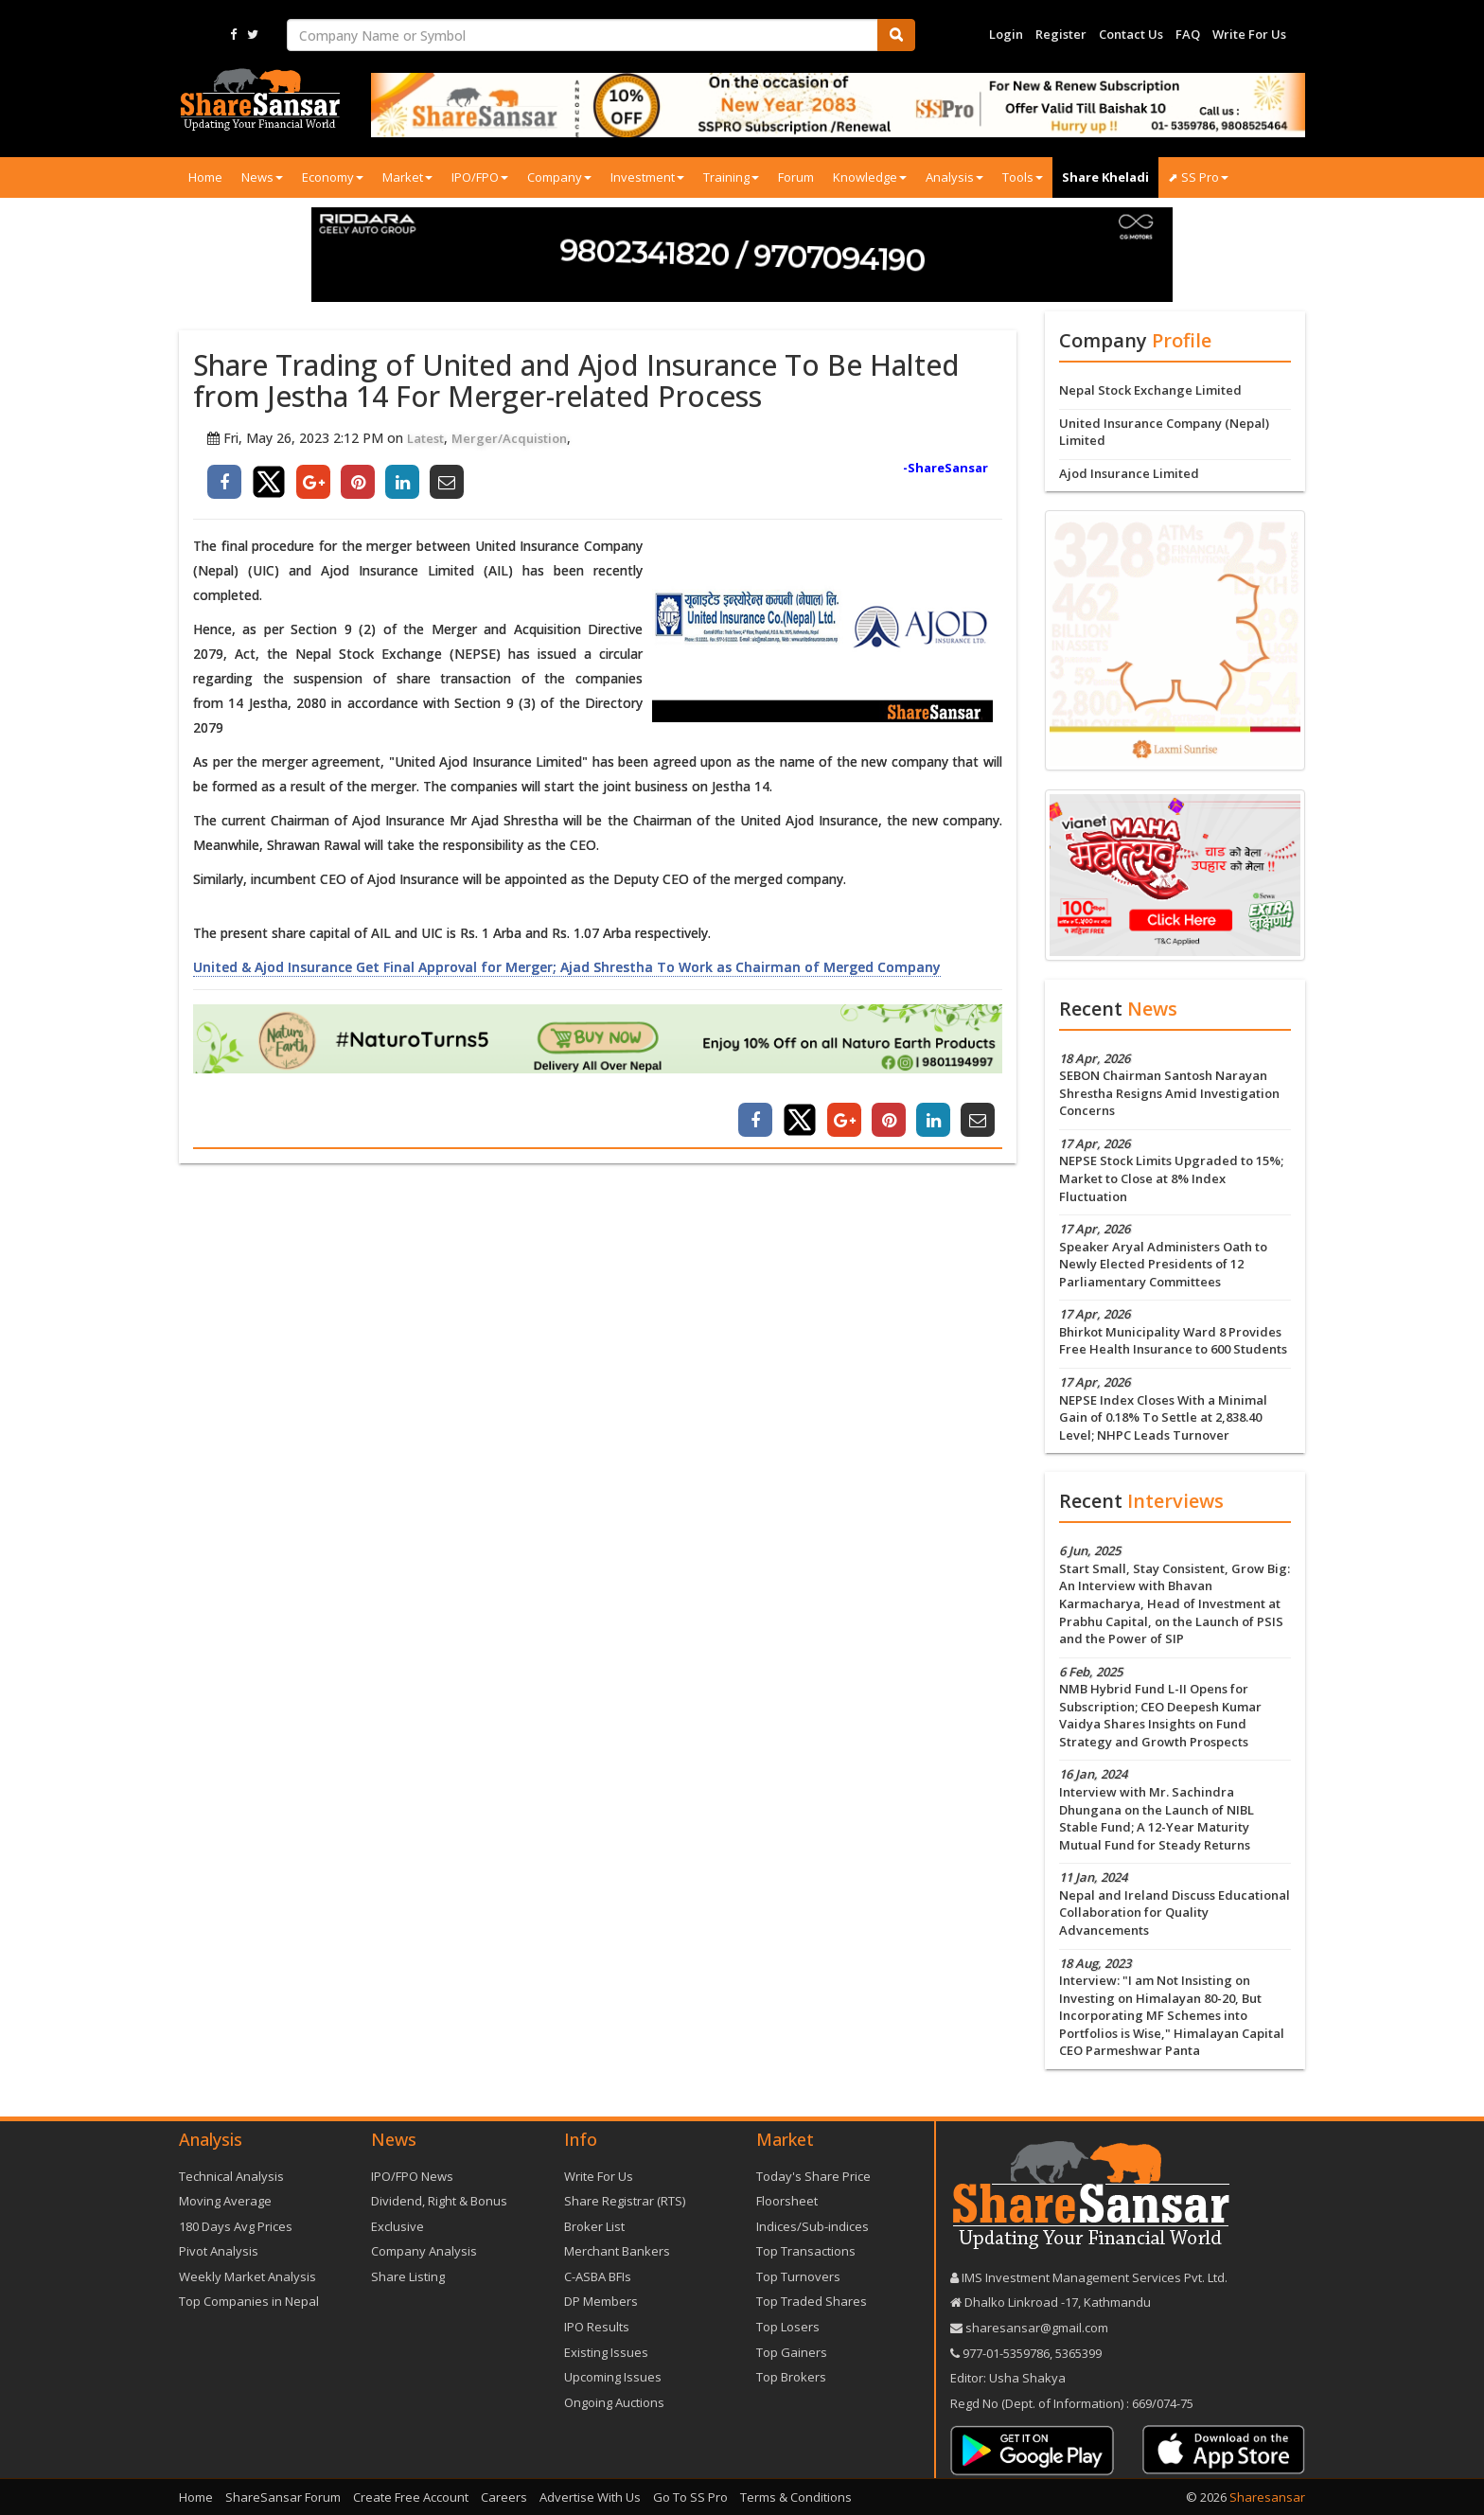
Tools (1022, 177)
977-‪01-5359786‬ (1006, 2353)
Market (407, 177)
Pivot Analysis (218, 2250)
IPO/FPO (479, 177)
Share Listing (408, 2276)
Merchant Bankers (617, 2250)
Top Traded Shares (811, 2301)
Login (1006, 34)
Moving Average (225, 2200)
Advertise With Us (590, 2497)
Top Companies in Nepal (249, 2301)
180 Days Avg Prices (235, 2226)
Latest (425, 438)
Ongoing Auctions (614, 2402)
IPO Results (596, 2326)
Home (205, 177)
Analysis (954, 177)
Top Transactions (806, 2250)
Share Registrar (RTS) (624, 2200)
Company (559, 177)
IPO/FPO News (412, 2176)
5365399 (1077, 2353)
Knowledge (870, 177)
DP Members (601, 2301)
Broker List (594, 2226)
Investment (647, 177)
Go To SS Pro (690, 2497)
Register (1060, 34)
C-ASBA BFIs (597, 2276)
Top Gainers (791, 2352)
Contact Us (1131, 34)
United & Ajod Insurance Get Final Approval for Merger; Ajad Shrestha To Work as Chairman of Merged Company (567, 967)
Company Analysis (424, 2250)
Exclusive (397, 2226)
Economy (332, 177)
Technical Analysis (231, 2176)
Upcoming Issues (613, 2376)
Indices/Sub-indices (812, 2226)
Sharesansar (1267, 2497)
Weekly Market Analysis (247, 2276)
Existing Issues (606, 2352)
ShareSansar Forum (283, 2497)
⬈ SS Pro (1198, 177)
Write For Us (1249, 34)
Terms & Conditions (796, 2497)
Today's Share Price (813, 2176)
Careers (504, 2497)
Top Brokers (791, 2376)
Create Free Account (410, 2497)
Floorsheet (787, 2200)
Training (731, 177)
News (262, 177)
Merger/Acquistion (509, 438)
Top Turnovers (798, 2276)
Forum (796, 177)
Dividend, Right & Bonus (439, 2200)
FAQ (1187, 34)
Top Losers (788, 2326)
